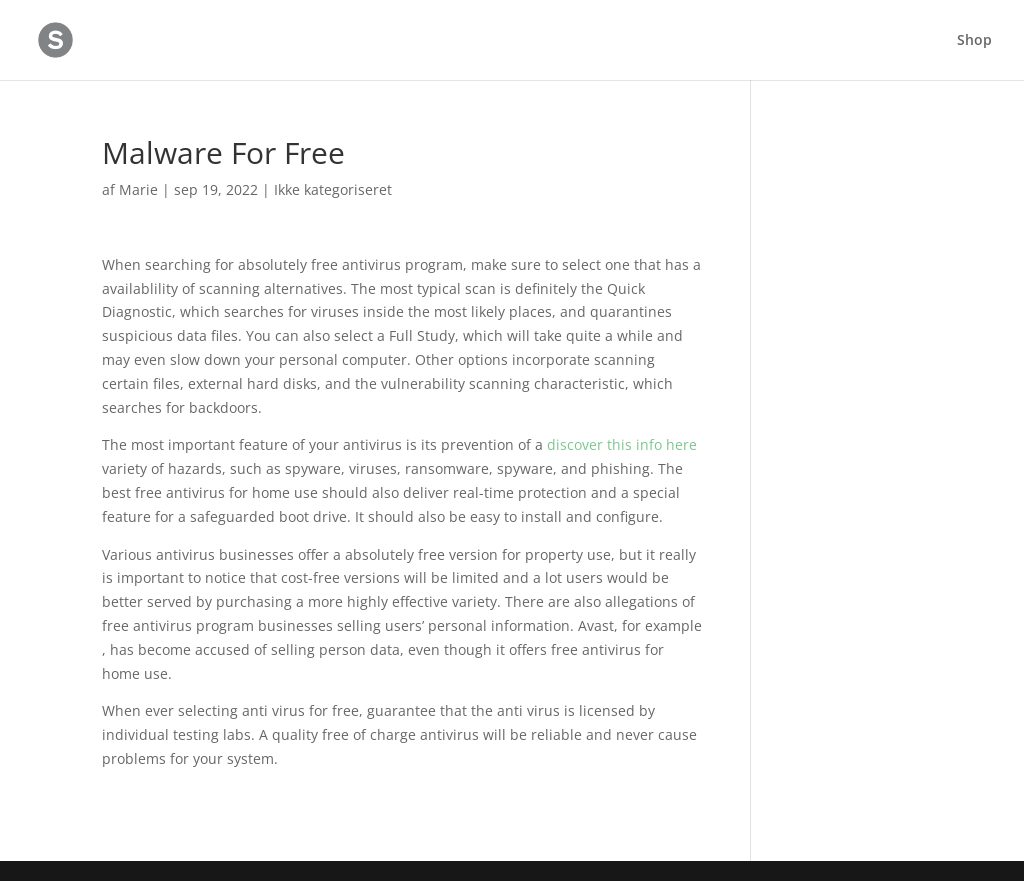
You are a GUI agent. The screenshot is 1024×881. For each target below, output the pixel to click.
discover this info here (622, 444)
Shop (974, 41)
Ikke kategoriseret (333, 189)
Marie (138, 189)
